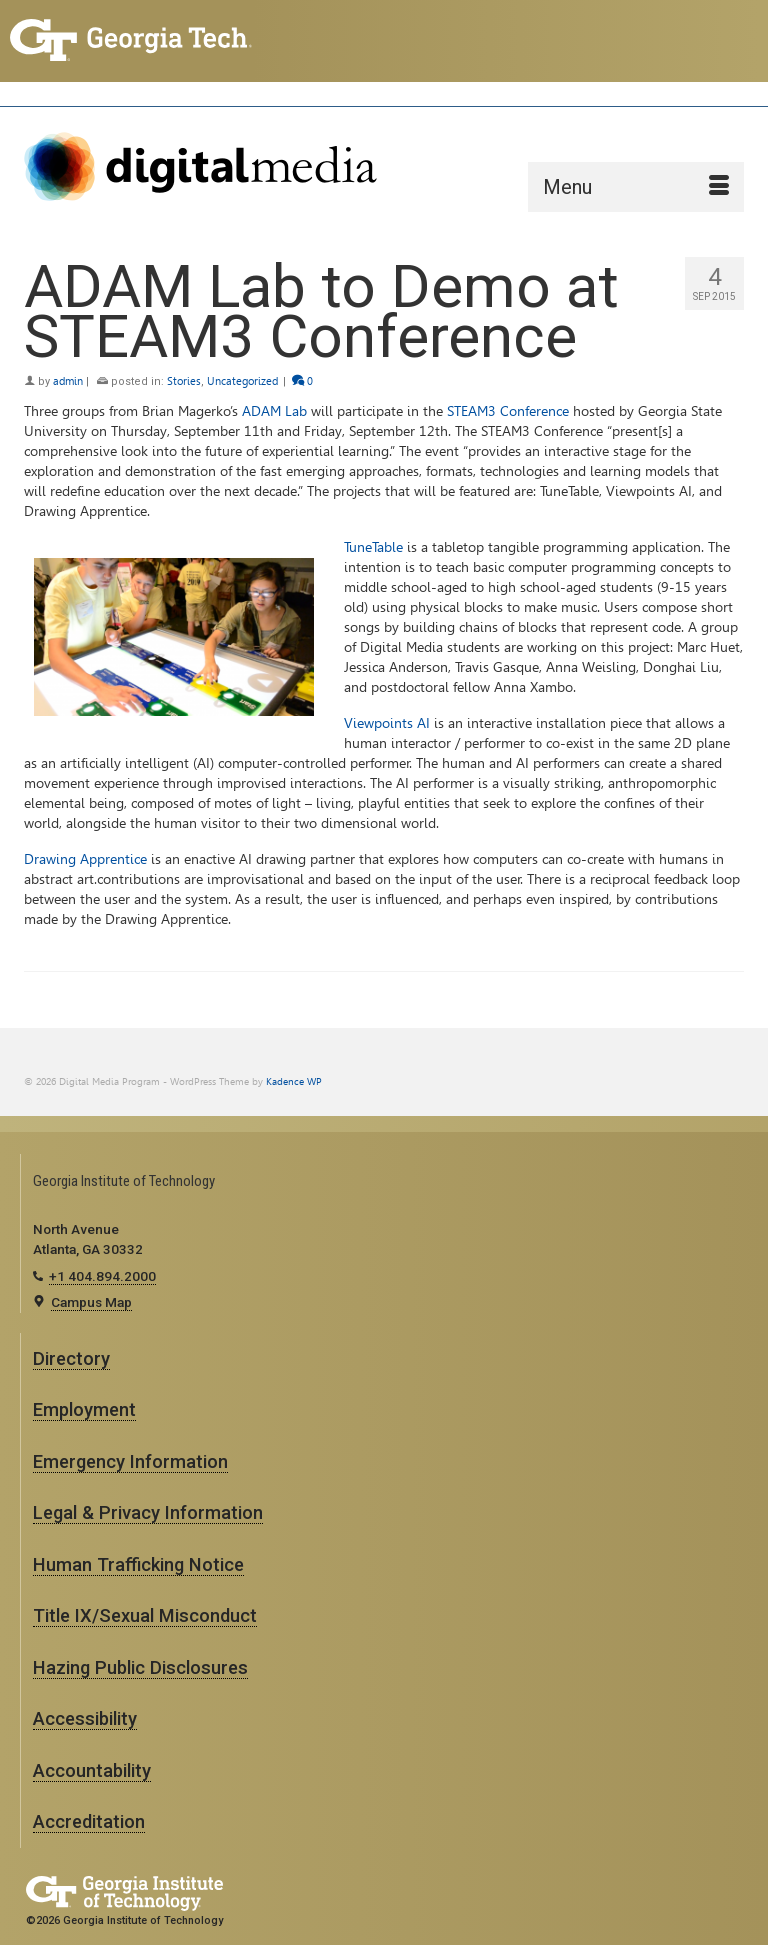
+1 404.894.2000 (102, 1276)
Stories (184, 381)
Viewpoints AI (387, 723)
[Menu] (636, 187)
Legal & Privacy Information (148, 1512)
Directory (71, 1358)
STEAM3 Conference (508, 411)
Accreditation (89, 1821)
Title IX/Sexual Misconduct (145, 1615)
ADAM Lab (274, 411)
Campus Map (91, 1302)
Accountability (92, 1770)
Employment (84, 1409)
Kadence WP (294, 1081)
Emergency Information (130, 1461)
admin (68, 381)
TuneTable (373, 547)
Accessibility (85, 1718)
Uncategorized (242, 381)
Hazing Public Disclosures (140, 1667)
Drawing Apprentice (85, 859)
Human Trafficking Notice (138, 1564)
